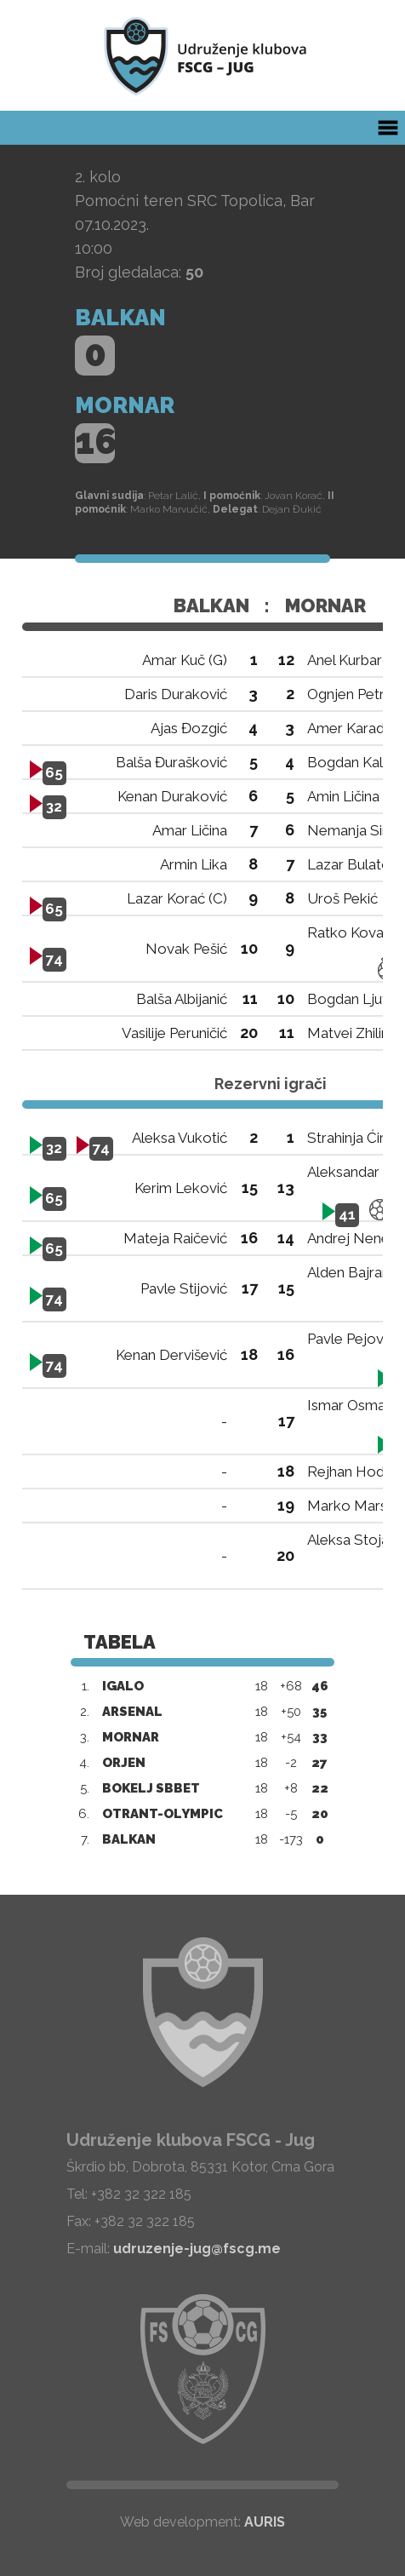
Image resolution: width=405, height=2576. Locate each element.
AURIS (264, 2522)
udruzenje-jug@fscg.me (197, 2248)
